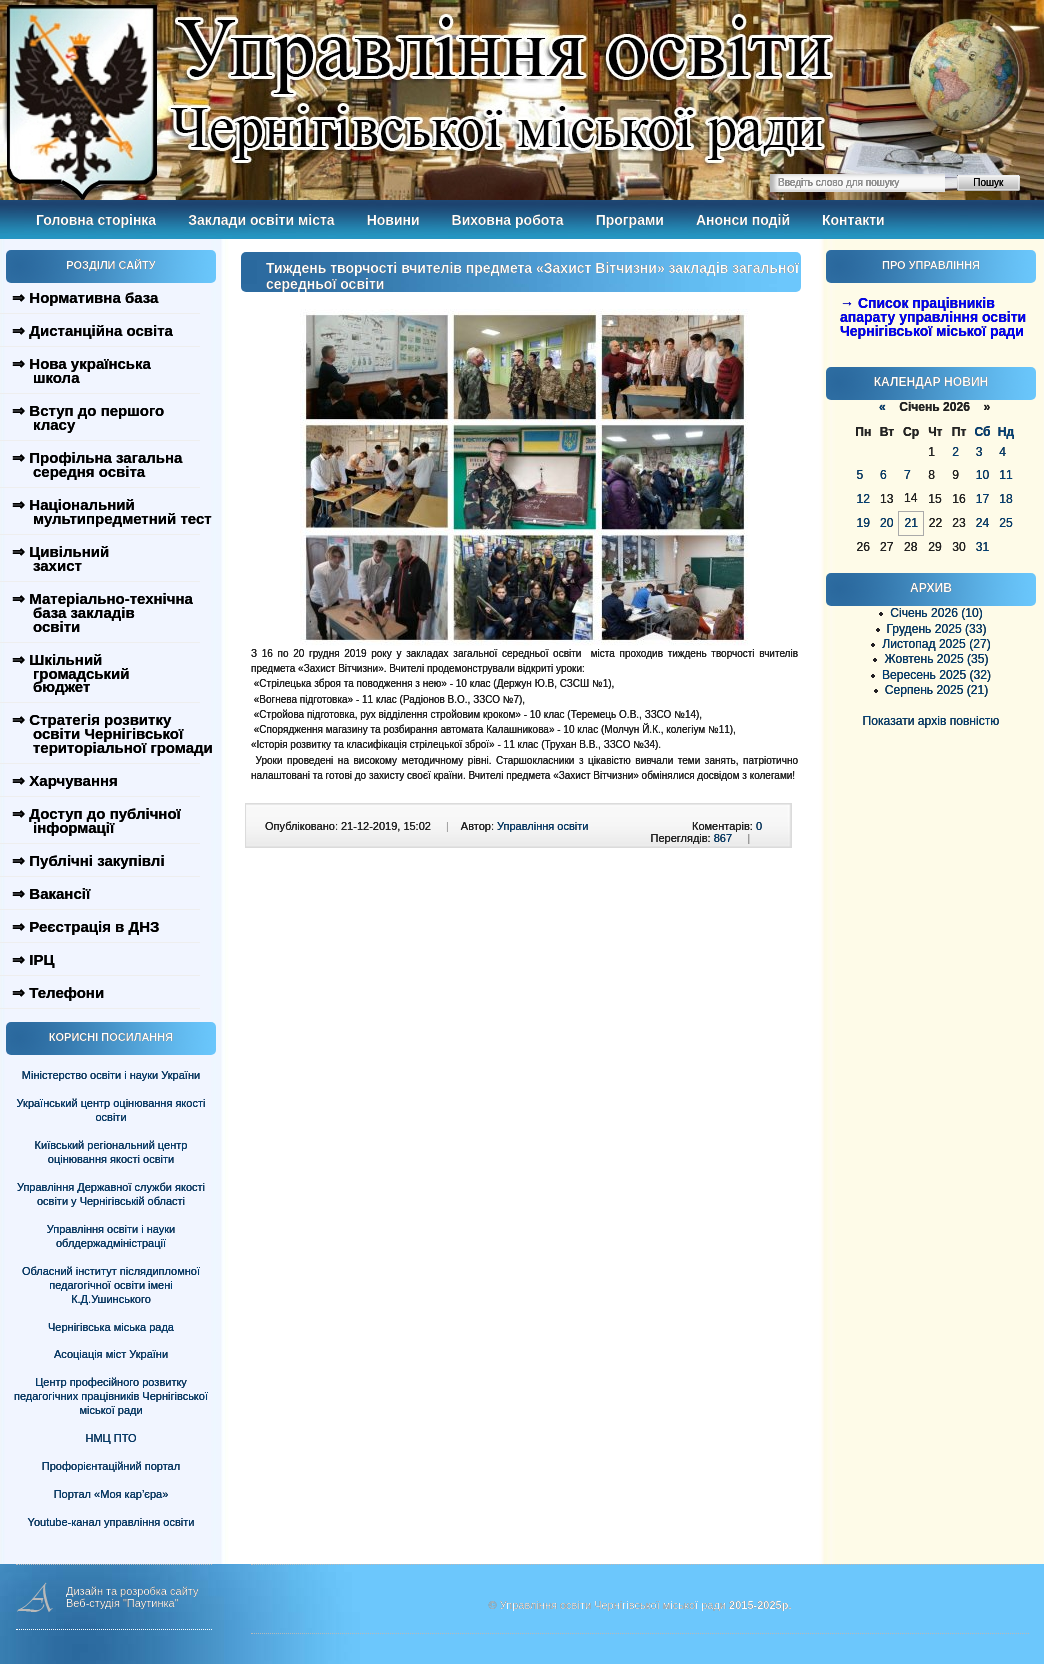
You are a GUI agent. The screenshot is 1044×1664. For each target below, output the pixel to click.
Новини (393, 220)
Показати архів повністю (931, 721)
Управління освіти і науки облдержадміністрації (111, 1236)
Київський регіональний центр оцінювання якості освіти (111, 1152)
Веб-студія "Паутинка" (122, 1603)
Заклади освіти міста (261, 220)
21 (910, 523)
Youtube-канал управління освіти (111, 1522)
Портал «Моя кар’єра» (111, 1494)
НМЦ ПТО (111, 1438)
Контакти (853, 220)
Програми (630, 220)
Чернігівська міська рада (111, 1327)
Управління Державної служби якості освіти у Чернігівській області (111, 1194)
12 (863, 499)
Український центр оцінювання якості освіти (111, 1110)
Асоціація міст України (111, 1354)
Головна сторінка (96, 220)
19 (863, 523)
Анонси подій (743, 220)
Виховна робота (508, 220)
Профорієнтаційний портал (111, 1466)
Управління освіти (542, 826)
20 (886, 523)
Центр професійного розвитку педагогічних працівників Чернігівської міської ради (111, 1396)
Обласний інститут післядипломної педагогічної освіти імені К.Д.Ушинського (111, 1285)
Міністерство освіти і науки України (111, 1075)
